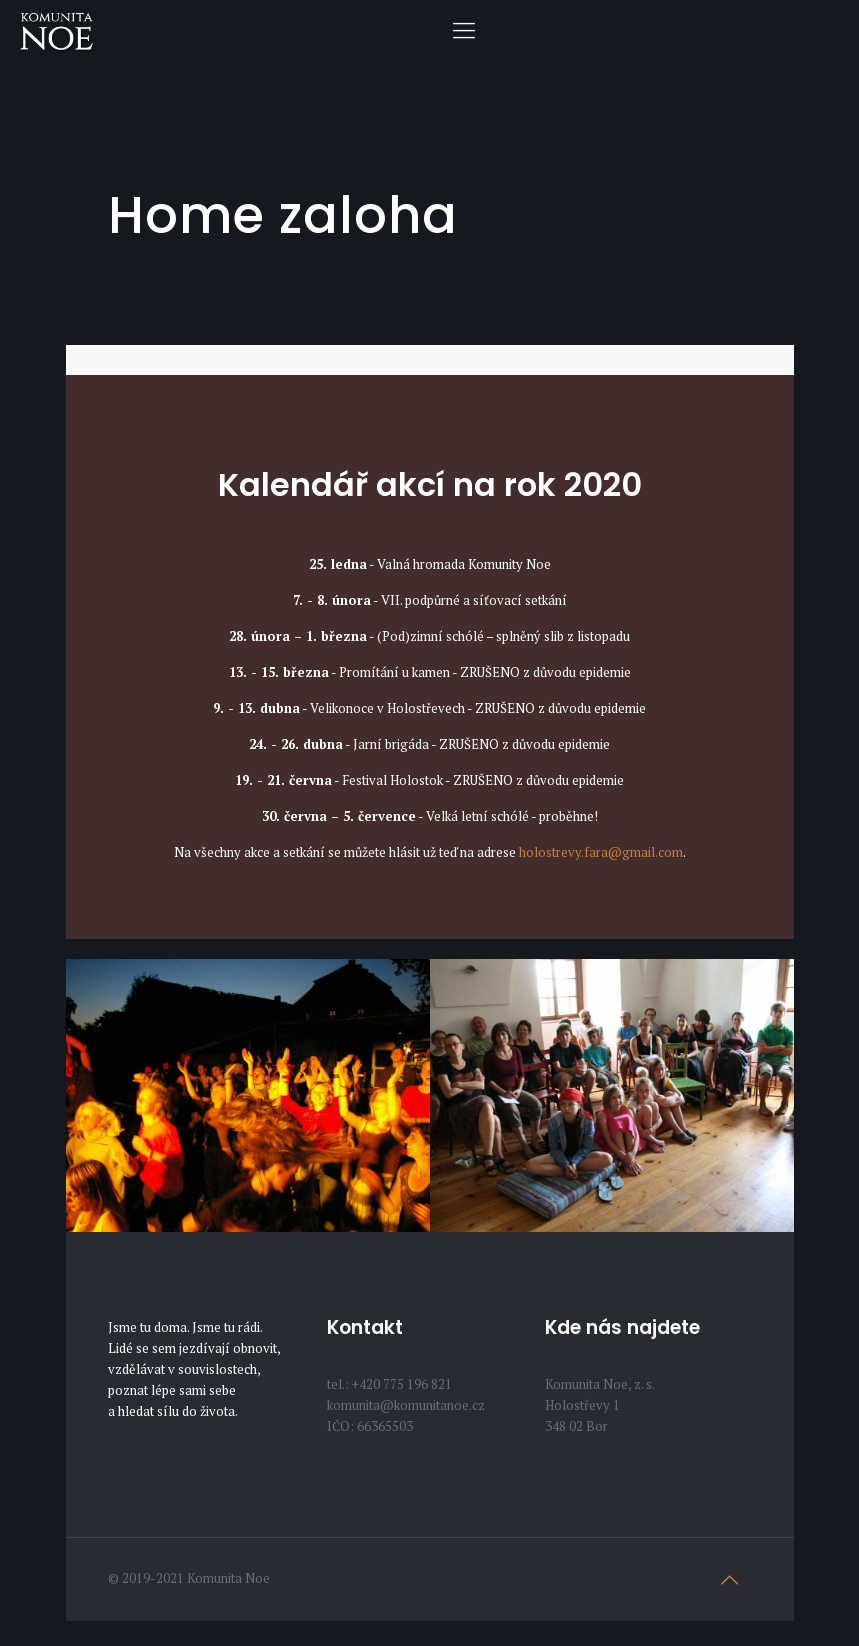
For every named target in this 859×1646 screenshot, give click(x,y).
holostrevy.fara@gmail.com (601, 852)
